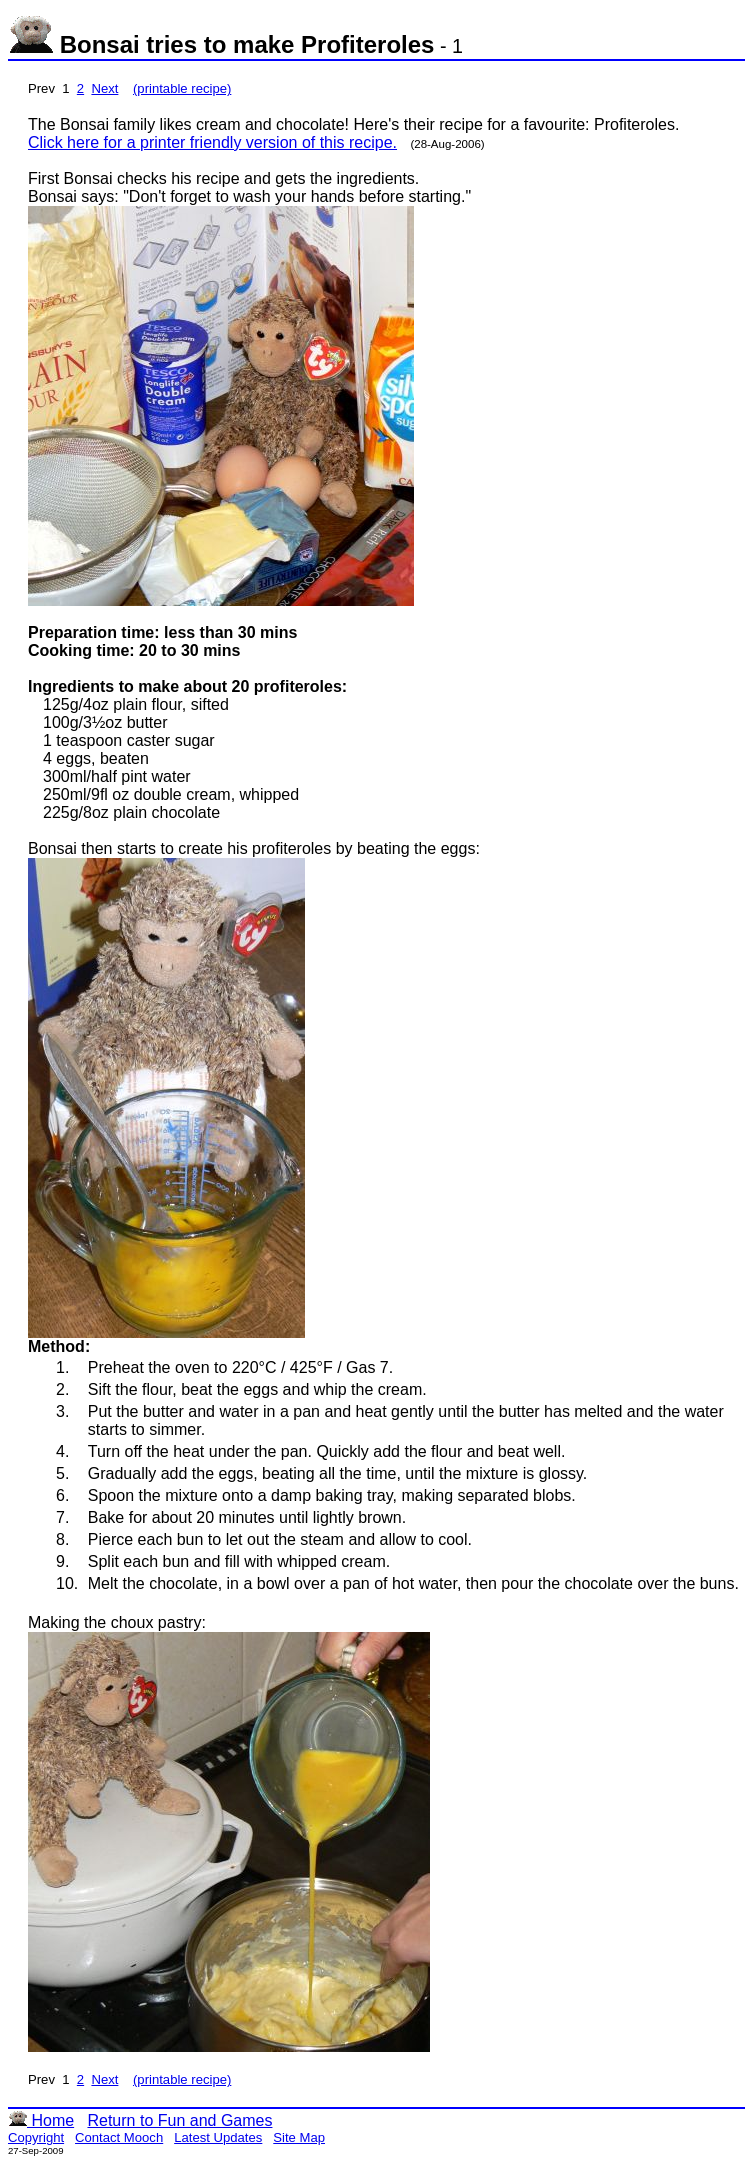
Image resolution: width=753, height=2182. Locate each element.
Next (104, 88)
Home (41, 2120)
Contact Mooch (119, 2137)
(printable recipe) (182, 88)
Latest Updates (218, 2137)
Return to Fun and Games (179, 2120)
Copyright (36, 2137)
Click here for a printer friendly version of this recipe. (212, 142)
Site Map (299, 2137)
